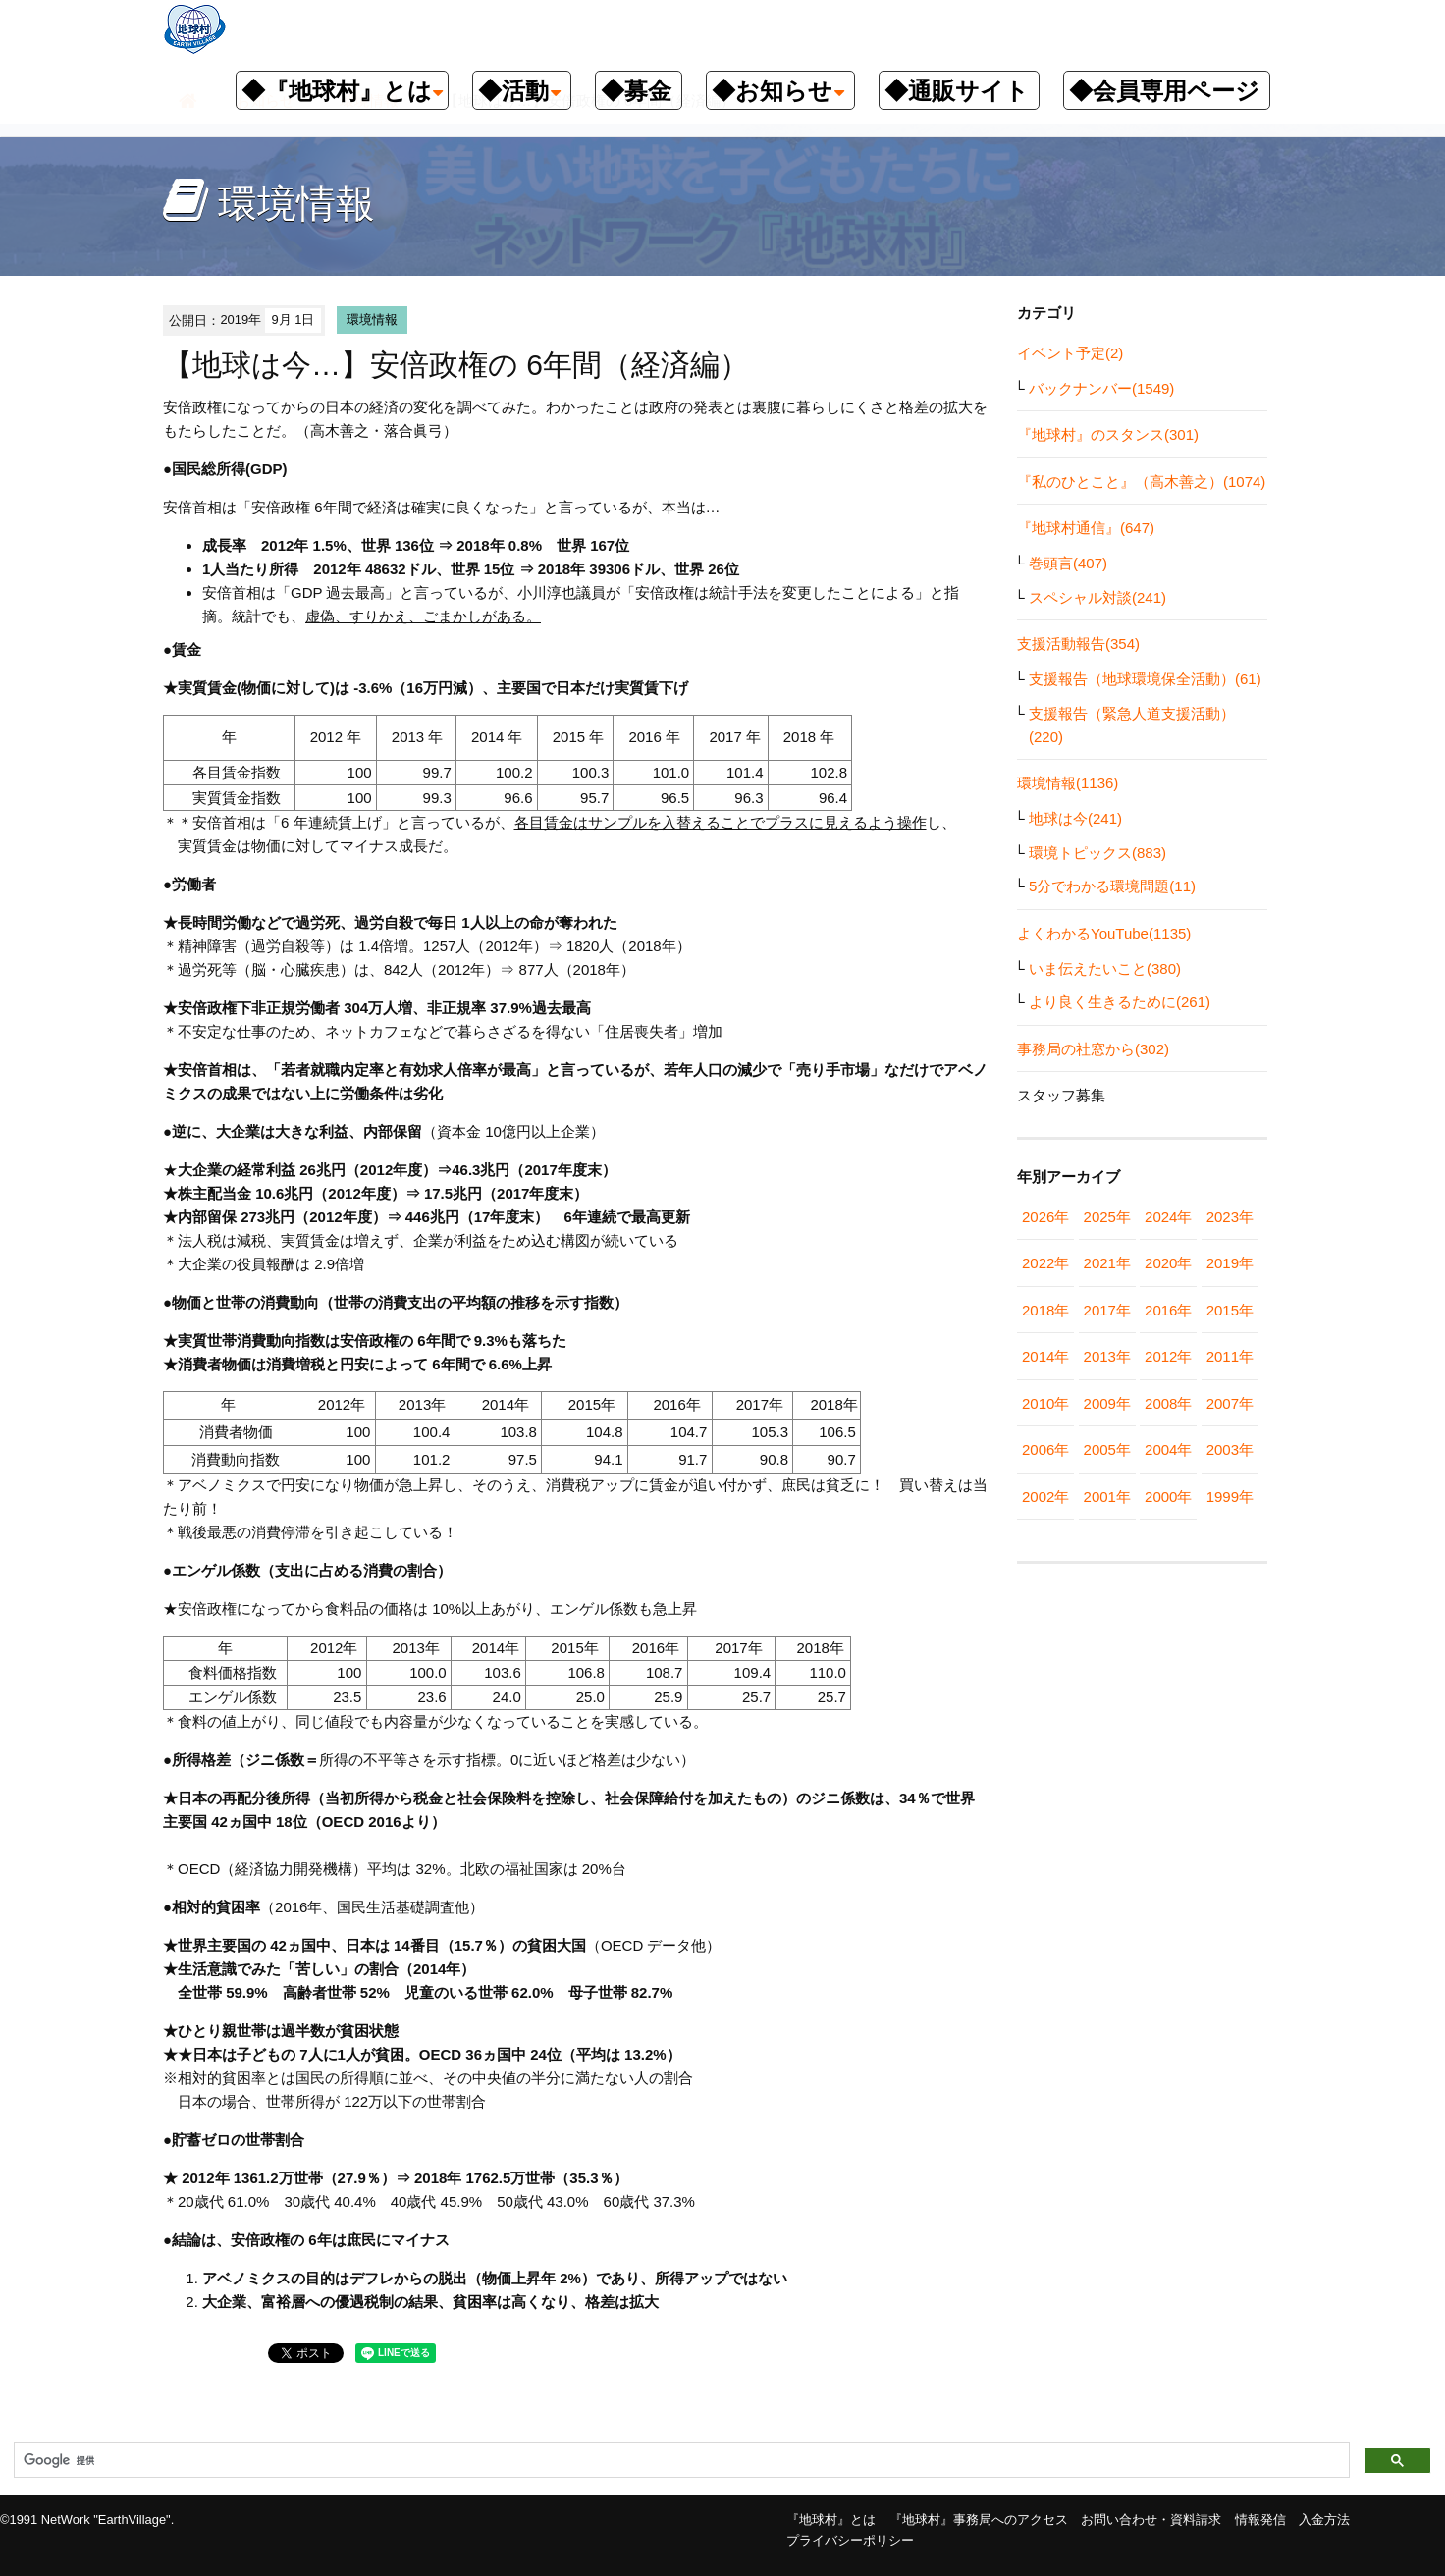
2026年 (1045, 1216)
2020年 (1168, 1263)
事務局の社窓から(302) (1093, 1049)
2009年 (1107, 1403)
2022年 (1045, 1263)
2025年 (1107, 1216)
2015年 (1230, 1310)
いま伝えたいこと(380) (1105, 968)
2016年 (1168, 1310)
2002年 (1045, 1496)
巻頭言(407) (1068, 563)
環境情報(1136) (1067, 783)
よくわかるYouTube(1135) (1104, 933)
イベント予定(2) (1070, 353)
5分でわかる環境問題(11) (1112, 886)
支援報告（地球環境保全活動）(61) (1145, 679)
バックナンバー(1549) (1101, 388)
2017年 (1107, 1310)
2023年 (1230, 1216)
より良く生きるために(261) (1119, 1001)
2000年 (1168, 1496)
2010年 (1045, 1403)
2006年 (1045, 1449)
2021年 (1107, 1263)
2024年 (1168, 1216)
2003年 (1230, 1449)
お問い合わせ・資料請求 (1151, 2519)
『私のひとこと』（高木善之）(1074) (1141, 481)
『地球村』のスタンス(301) (1108, 434)
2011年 (1230, 1356)
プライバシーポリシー (850, 2540)
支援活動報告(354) (1078, 643)
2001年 (1107, 1496)
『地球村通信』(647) (1085, 527)
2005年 (1107, 1449)
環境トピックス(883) (1097, 852)
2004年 (1168, 1449)
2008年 (1168, 1403)
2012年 (1168, 1356)
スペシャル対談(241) (1097, 597)
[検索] (680, 2461)
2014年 (1045, 1356)
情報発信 (1260, 2519)
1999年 (1230, 1496)
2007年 (1230, 1403)
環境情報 (372, 319)
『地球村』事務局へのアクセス (978, 2519)
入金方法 (1324, 2519)
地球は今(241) (1075, 818)
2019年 (1230, 1263)
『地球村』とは (831, 2519)
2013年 (1107, 1356)
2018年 (1045, 1310)
